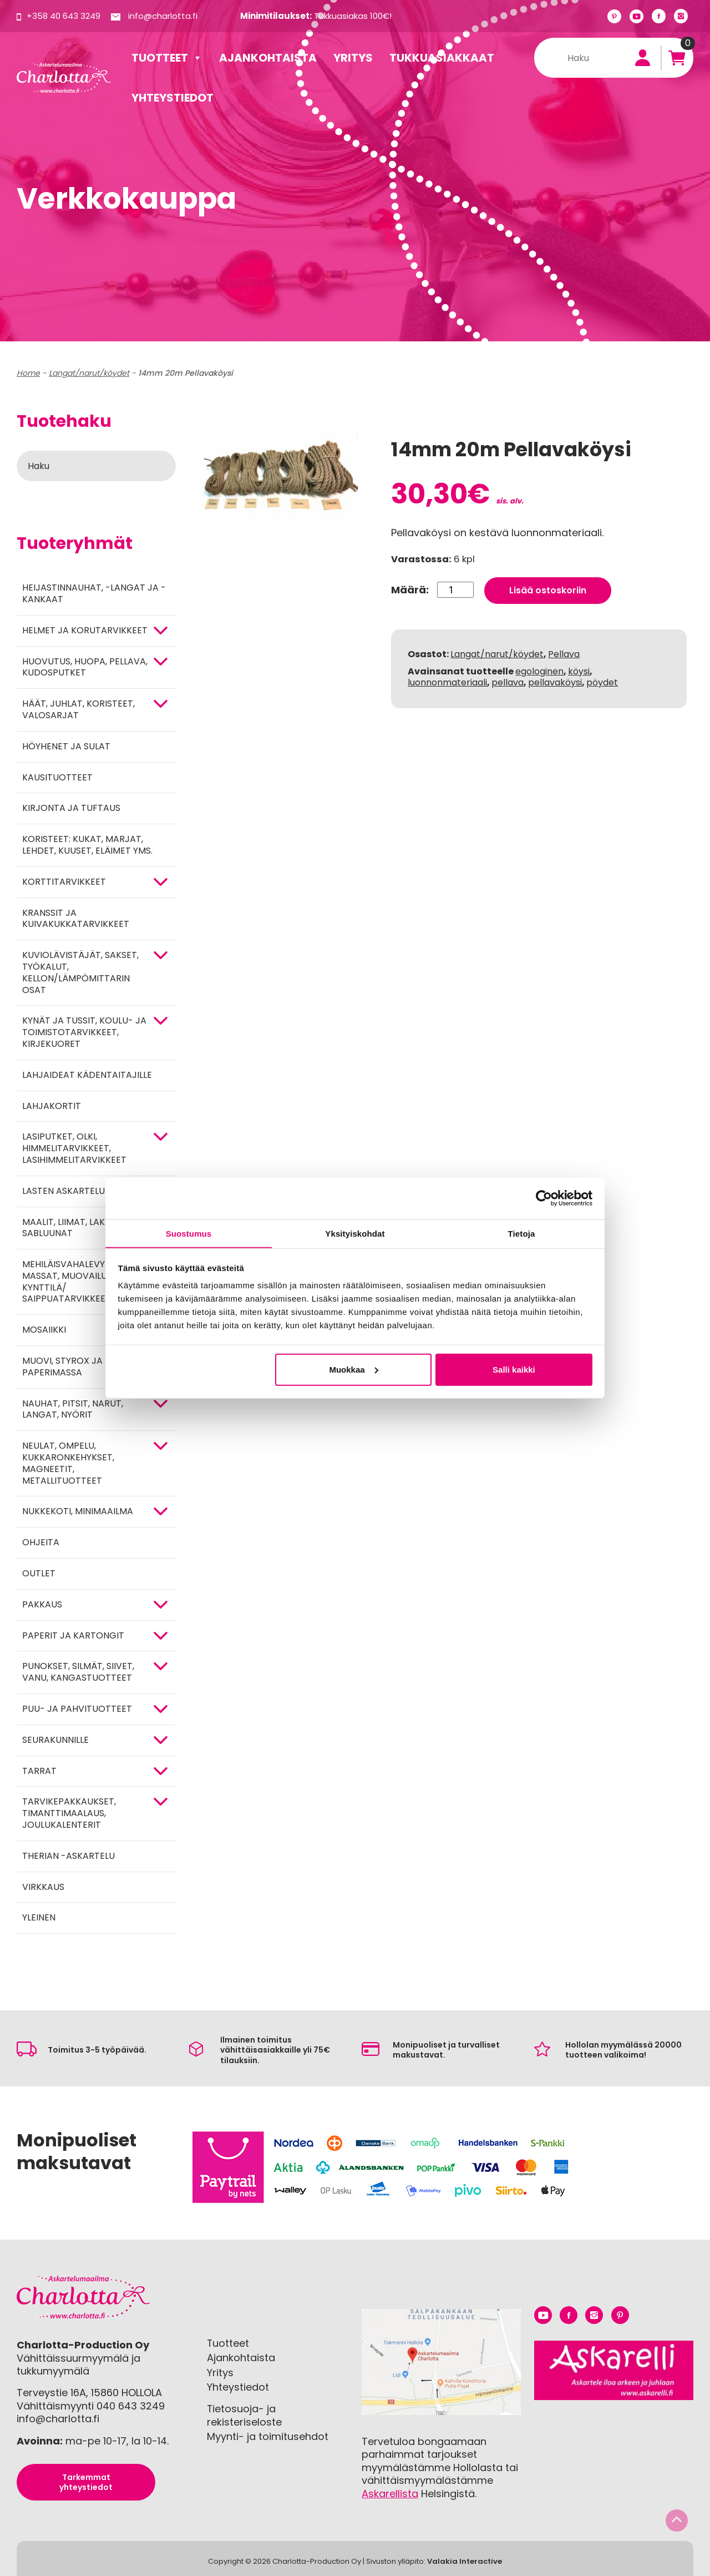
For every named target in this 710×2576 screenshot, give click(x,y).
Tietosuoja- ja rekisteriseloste (244, 2415)
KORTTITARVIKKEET (64, 881)
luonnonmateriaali (447, 681)
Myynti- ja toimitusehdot (267, 2436)
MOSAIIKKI (44, 1329)
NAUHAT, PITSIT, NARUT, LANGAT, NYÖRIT (72, 1409)
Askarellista (390, 2494)
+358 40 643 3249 (63, 16)
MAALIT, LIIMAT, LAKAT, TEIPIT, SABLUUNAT (85, 1228)
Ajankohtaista (268, 57)
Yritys (353, 57)
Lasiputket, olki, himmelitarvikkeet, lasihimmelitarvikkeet (74, 1148)
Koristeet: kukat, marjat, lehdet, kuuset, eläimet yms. (87, 845)
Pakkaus (42, 1604)
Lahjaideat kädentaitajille (87, 1074)
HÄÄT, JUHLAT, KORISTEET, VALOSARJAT (78, 709)
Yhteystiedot (172, 97)
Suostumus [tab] (189, 1233)
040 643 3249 (131, 2406)
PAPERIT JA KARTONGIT (73, 1635)
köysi (579, 670)
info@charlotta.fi (162, 16)
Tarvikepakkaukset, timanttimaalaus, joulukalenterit (69, 1813)
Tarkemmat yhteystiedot (86, 2482)
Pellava (564, 653)
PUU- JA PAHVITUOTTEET (77, 1708)
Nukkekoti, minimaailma (77, 1511)
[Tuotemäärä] (455, 589)
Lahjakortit (51, 1106)
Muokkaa (353, 1369)
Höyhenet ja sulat (66, 746)
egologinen (539, 670)
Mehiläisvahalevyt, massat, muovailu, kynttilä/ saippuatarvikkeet (67, 1281)
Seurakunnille (55, 1739)
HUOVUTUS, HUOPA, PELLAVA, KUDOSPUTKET (85, 667)
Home (28, 373)
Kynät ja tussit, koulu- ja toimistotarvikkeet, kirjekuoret (84, 1032)
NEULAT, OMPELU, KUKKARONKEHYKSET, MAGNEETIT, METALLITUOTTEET (68, 1462)
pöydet (602, 681)
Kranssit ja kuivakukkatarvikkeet (75, 918)
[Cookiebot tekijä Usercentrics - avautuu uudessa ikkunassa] (543, 1197)
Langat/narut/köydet (89, 373)
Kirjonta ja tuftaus (71, 807)
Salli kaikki (514, 1369)
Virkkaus (43, 1887)
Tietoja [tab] (521, 1233)
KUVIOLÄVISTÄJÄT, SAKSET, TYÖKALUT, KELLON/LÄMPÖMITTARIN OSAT (80, 972)
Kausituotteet (57, 777)
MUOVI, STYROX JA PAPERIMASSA (62, 1366)
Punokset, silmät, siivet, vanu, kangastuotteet (78, 1672)
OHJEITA (40, 1542)
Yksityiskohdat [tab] (354, 1233)
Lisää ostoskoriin (547, 589)
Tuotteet (166, 58)
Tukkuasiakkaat (441, 57)
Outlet (38, 1573)
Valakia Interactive (464, 2561)
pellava (507, 681)
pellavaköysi (555, 681)
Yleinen (38, 1917)
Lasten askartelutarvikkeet (89, 1190)
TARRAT (39, 1771)
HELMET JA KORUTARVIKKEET (85, 630)
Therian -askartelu (68, 1855)
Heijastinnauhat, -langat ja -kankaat (94, 593)
